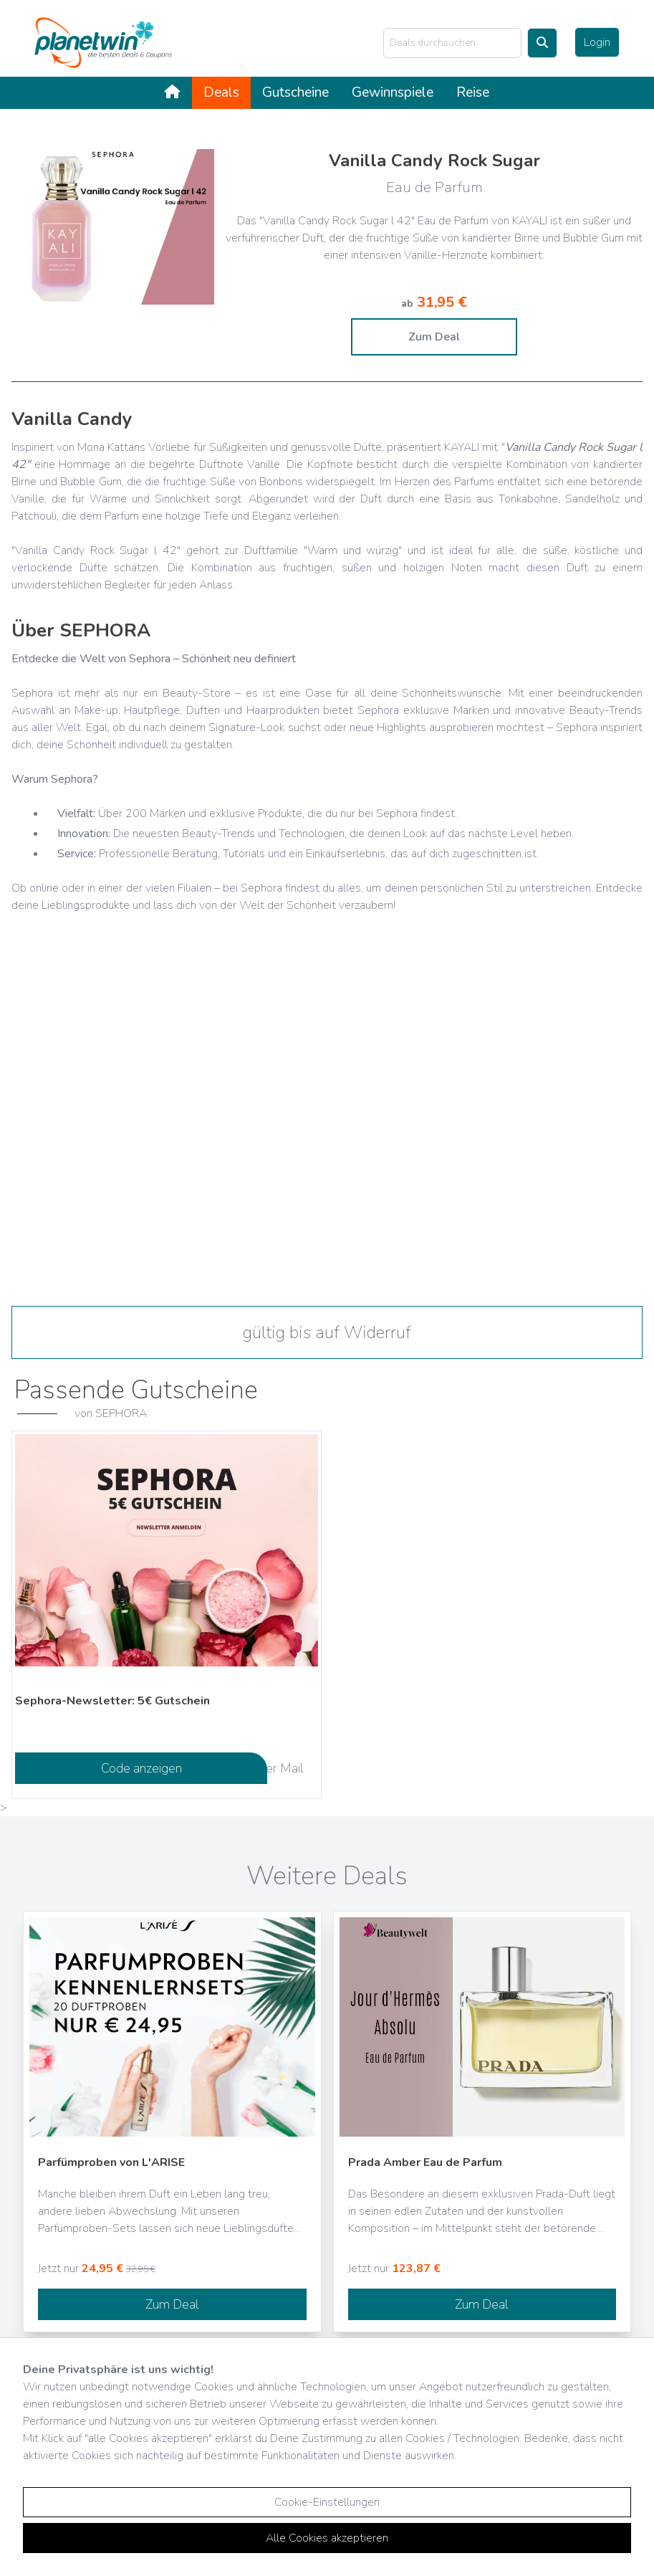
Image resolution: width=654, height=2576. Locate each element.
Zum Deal (434, 337)
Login (597, 42)
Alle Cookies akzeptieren (327, 2538)
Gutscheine (295, 92)
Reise (472, 92)
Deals (221, 92)
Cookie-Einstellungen (327, 2502)
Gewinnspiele (392, 92)
